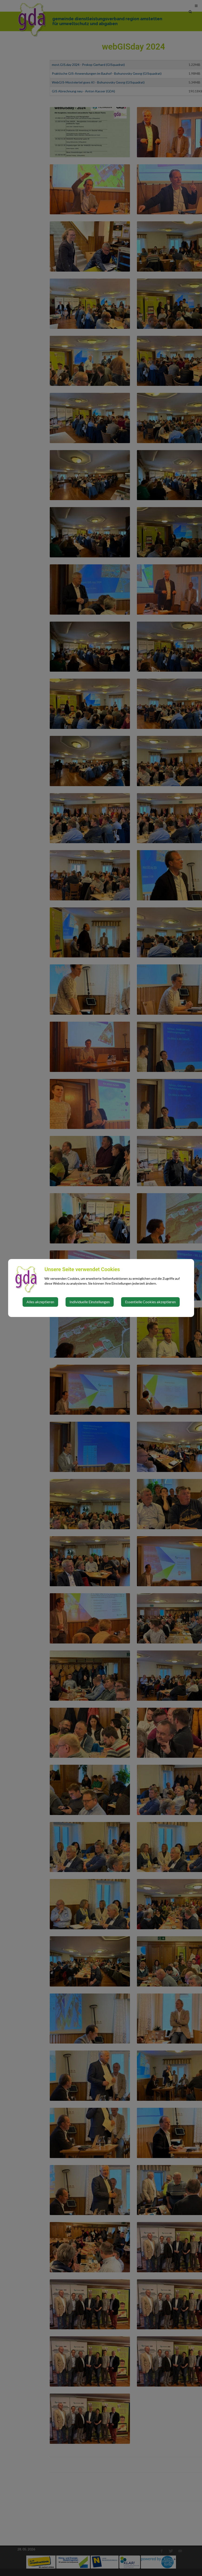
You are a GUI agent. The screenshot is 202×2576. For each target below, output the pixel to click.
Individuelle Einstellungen (90, 1302)
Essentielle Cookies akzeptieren (150, 1302)
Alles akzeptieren (40, 1302)
